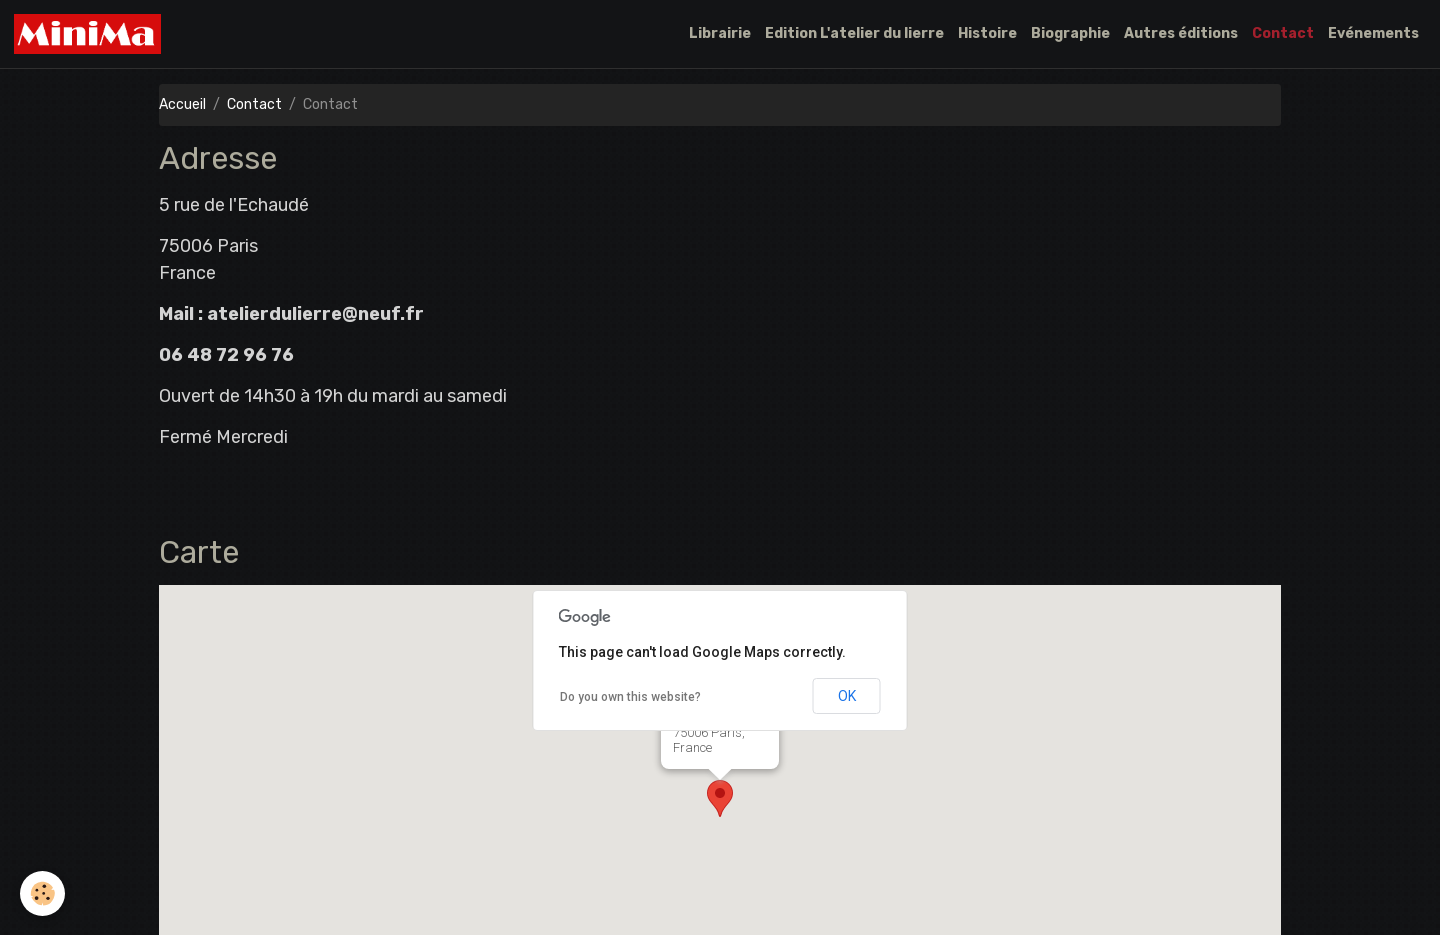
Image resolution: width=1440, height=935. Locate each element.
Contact (1283, 33)
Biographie (1070, 33)
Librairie (720, 33)
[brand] (91, 34)
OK (847, 696)
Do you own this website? (630, 697)
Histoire (987, 33)
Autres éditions (1181, 33)
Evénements (1373, 33)
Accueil (182, 104)
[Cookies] (42, 893)
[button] (720, 798)
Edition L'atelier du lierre (854, 33)
